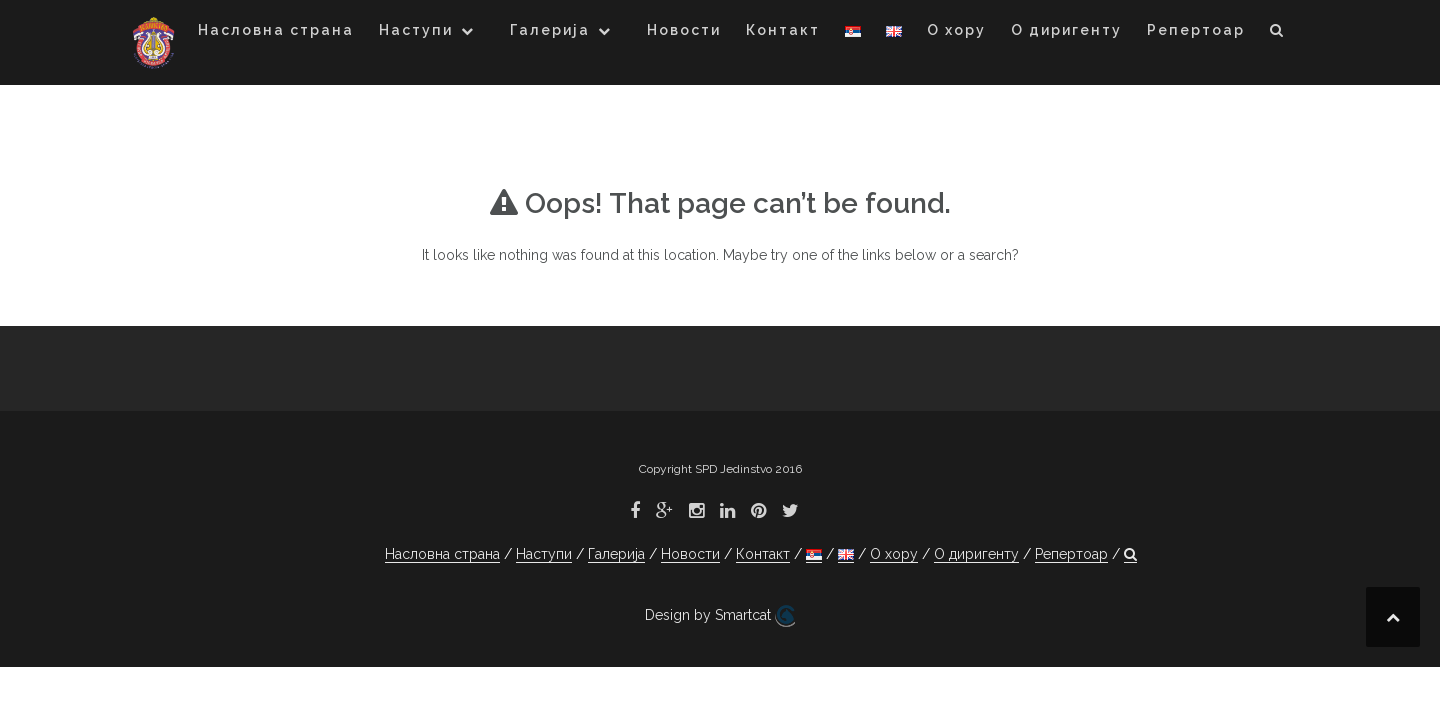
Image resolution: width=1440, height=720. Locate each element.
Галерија (550, 30)
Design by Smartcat (720, 616)
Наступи (416, 30)
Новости (684, 30)
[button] (1277, 33)
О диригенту (1066, 30)
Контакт (783, 30)
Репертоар (1196, 30)
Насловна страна (276, 30)
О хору (956, 30)
